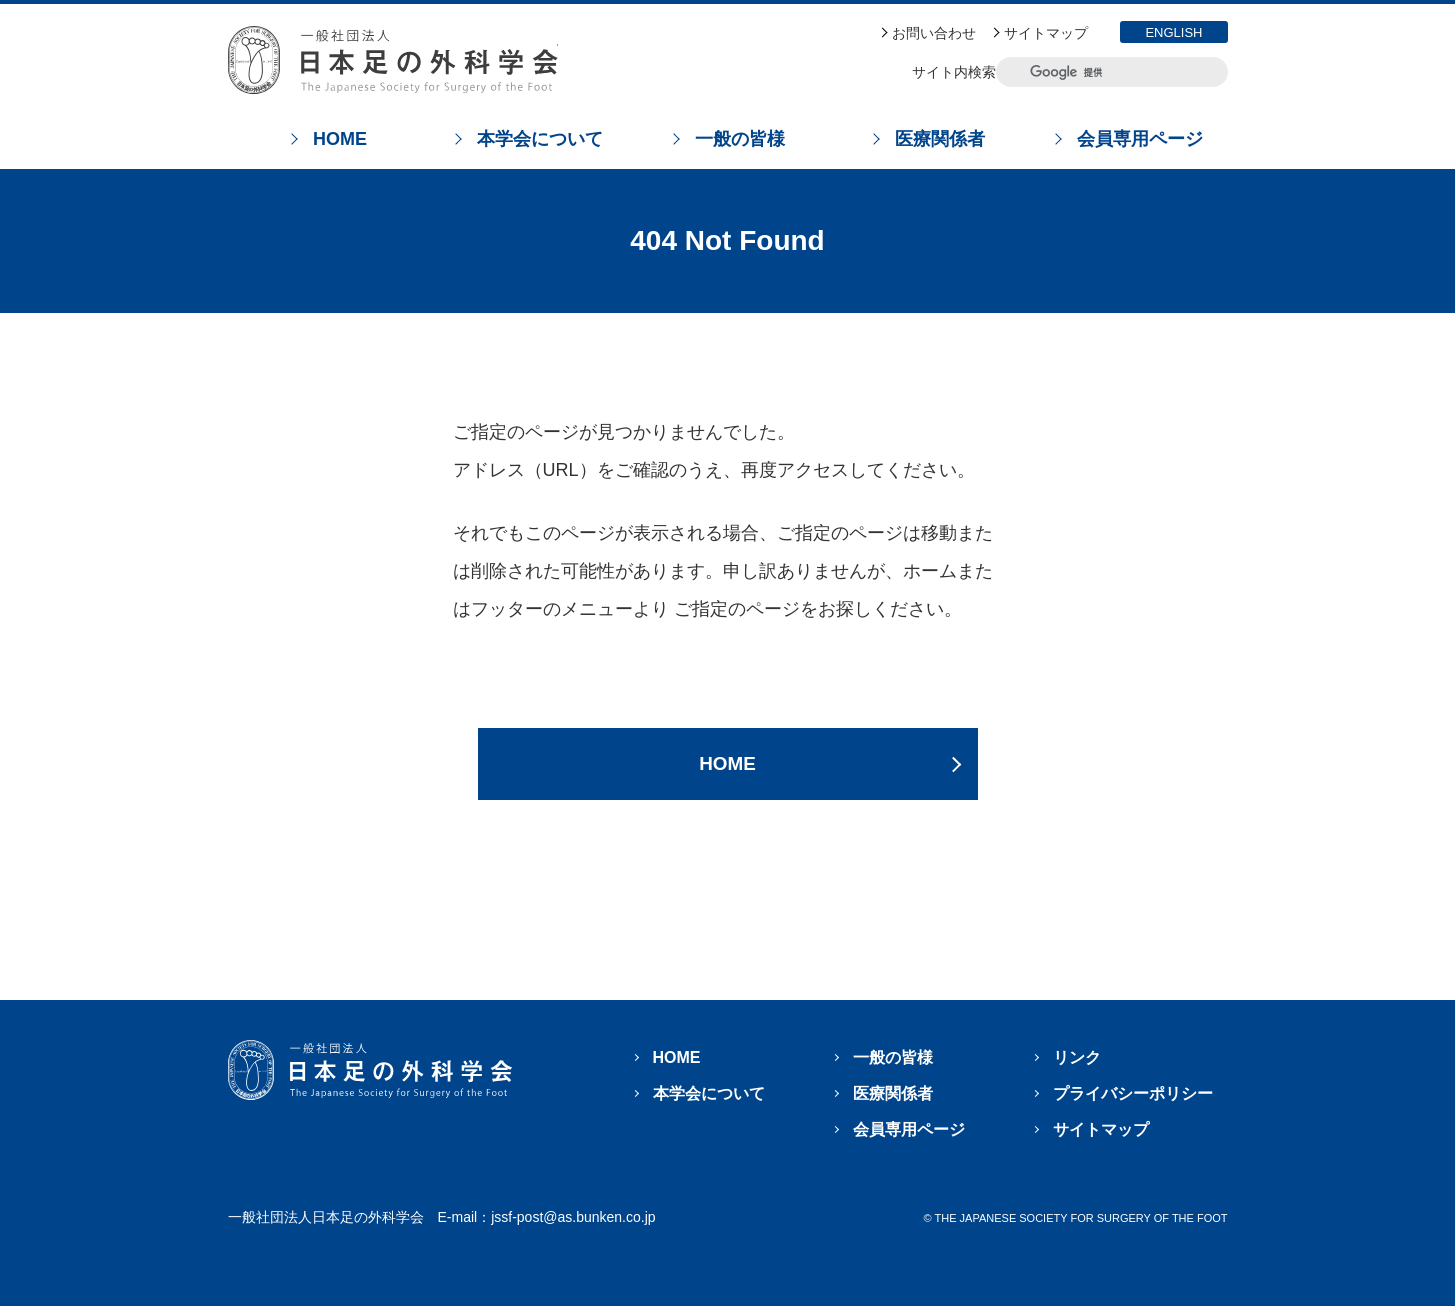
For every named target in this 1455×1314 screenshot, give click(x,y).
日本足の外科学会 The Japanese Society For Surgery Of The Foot (393, 60)
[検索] (1097, 72)
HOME (728, 767)
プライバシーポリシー (1133, 1101)
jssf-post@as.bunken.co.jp (573, 1225)
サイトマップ (1046, 33)
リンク (1077, 1065)
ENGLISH (1173, 32)
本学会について (709, 1101)
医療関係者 (893, 1101)
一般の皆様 (893, 1065)
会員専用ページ (909, 1137)
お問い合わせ (934, 33)
